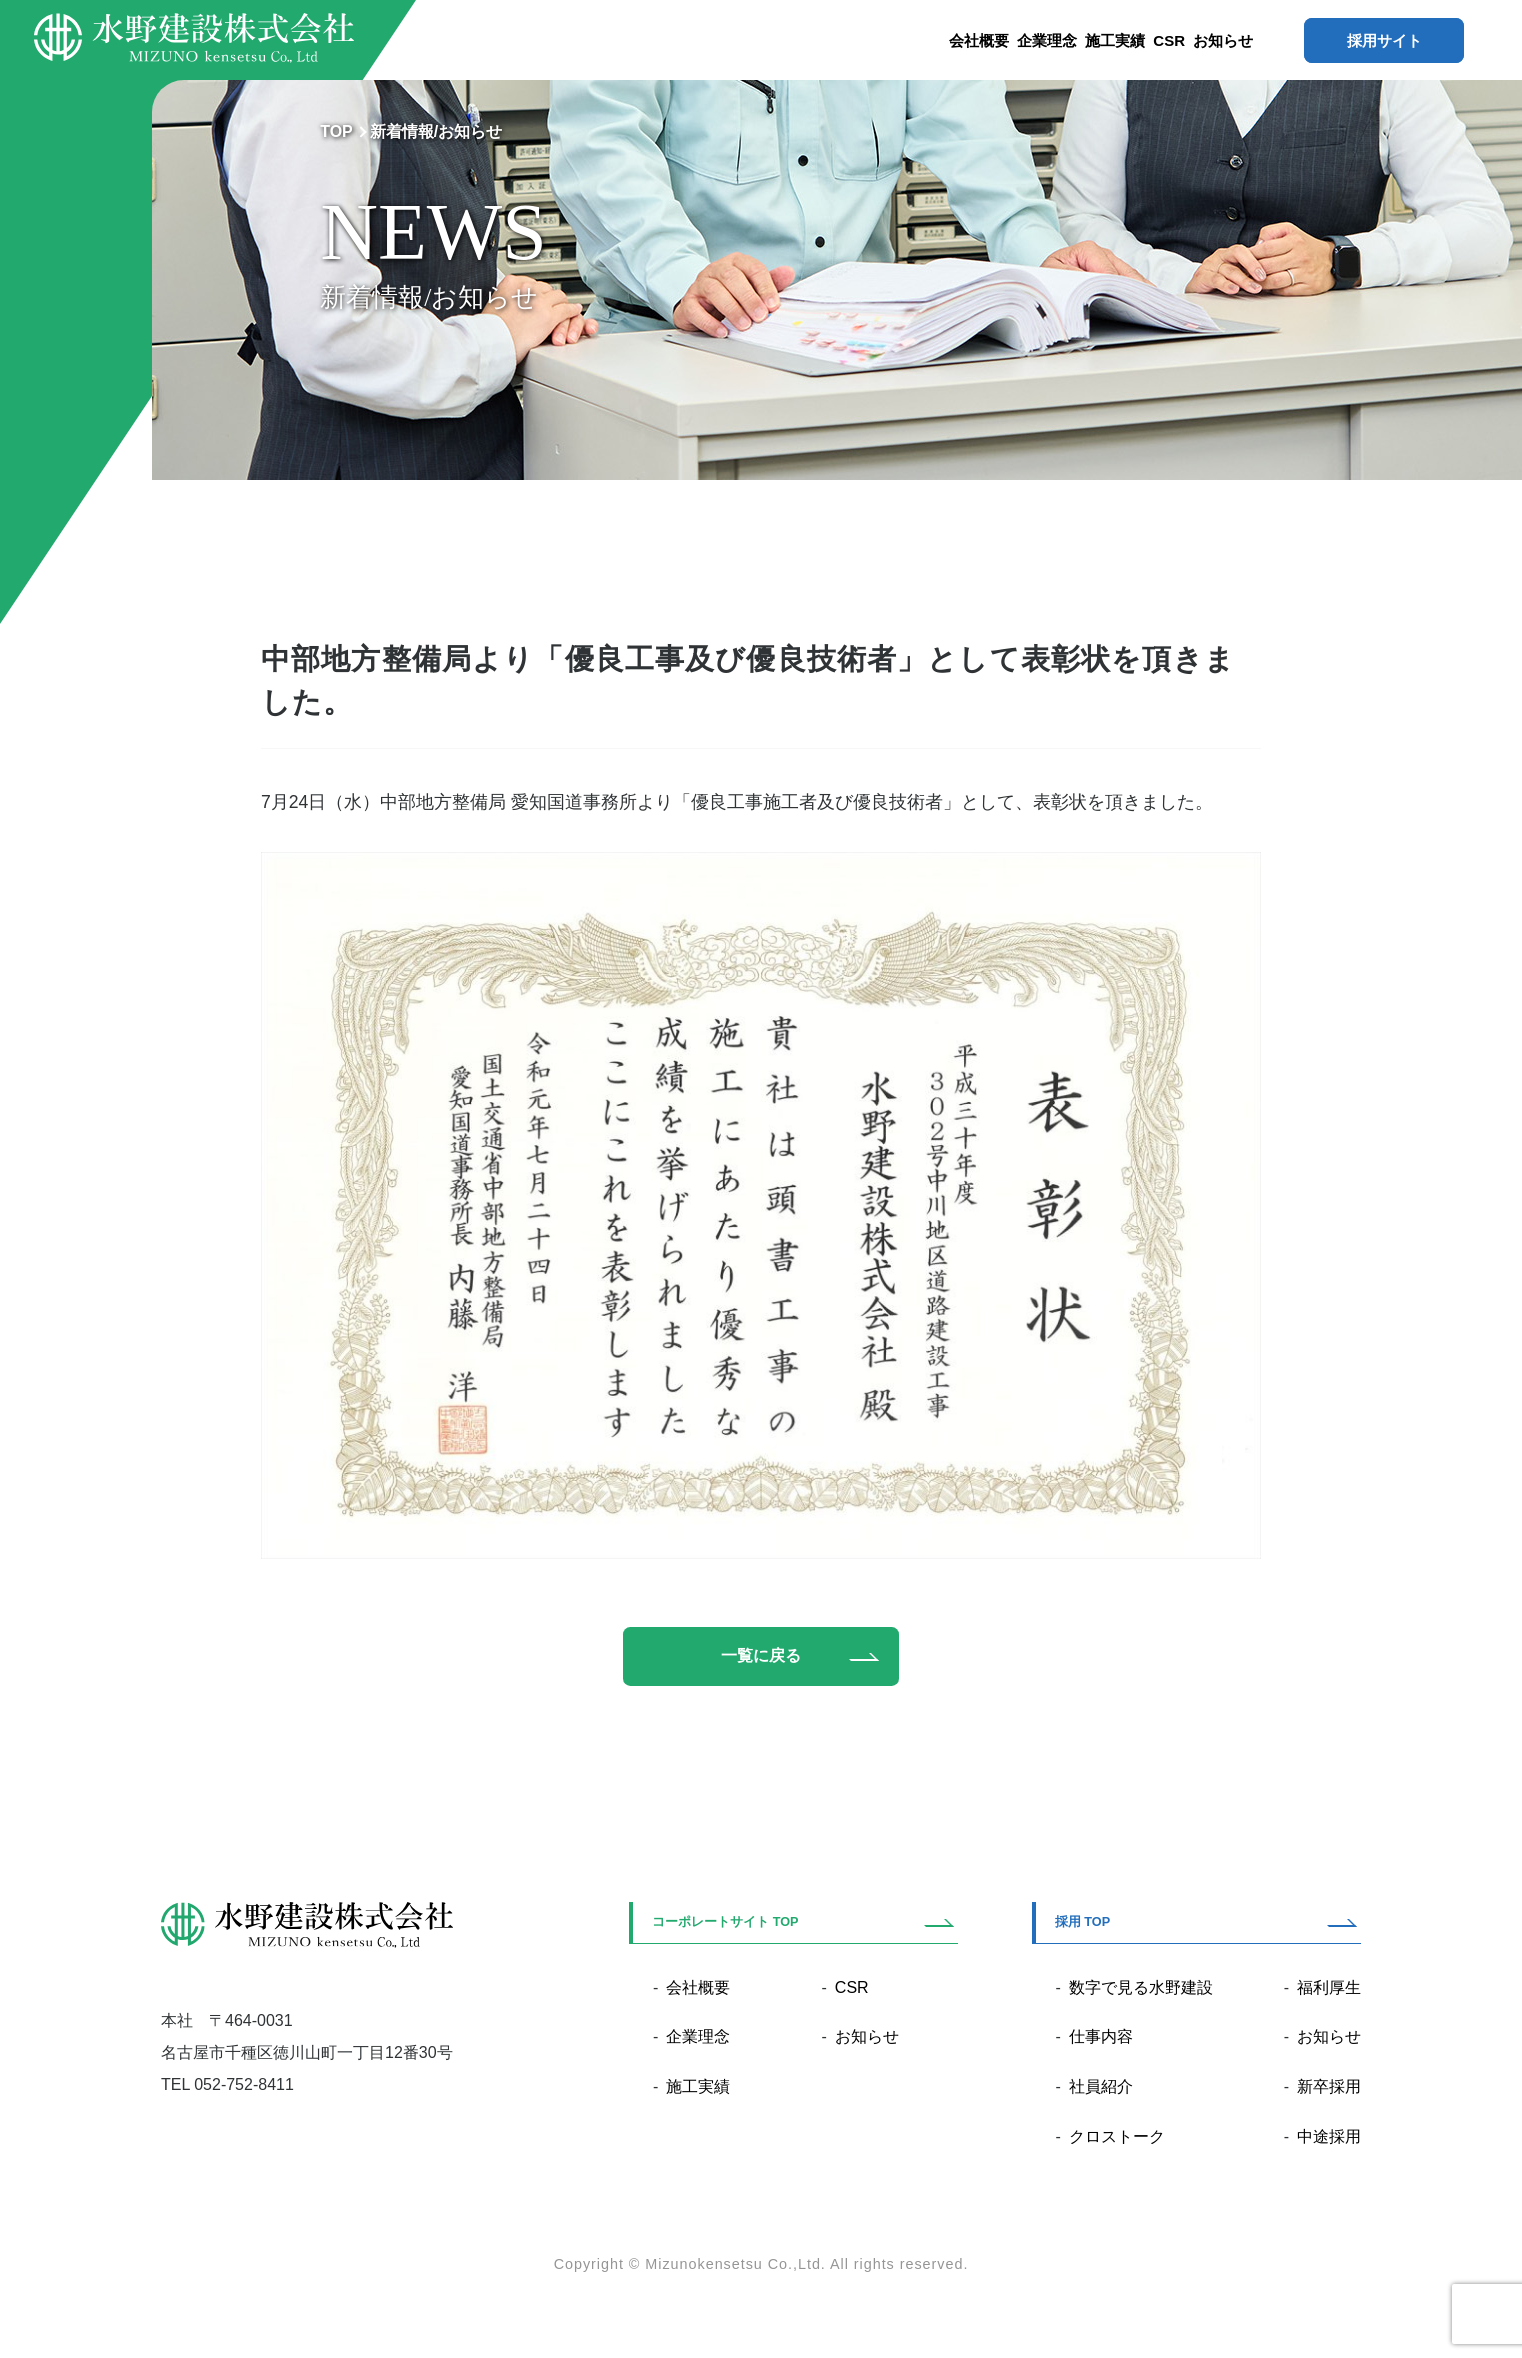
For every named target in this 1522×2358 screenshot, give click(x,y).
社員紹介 (1101, 2088)
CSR (1169, 40)
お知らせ (1223, 40)
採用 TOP (1082, 1924)
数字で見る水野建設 (1141, 1989)
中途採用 (1329, 2138)
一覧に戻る (761, 1656)
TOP (336, 131)
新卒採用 (1329, 2088)
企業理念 (1047, 40)
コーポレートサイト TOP (725, 1924)
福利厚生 (1329, 1989)
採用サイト (1384, 40)
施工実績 (1115, 40)
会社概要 (979, 40)
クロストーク (1117, 2138)
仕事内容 (1101, 2038)
